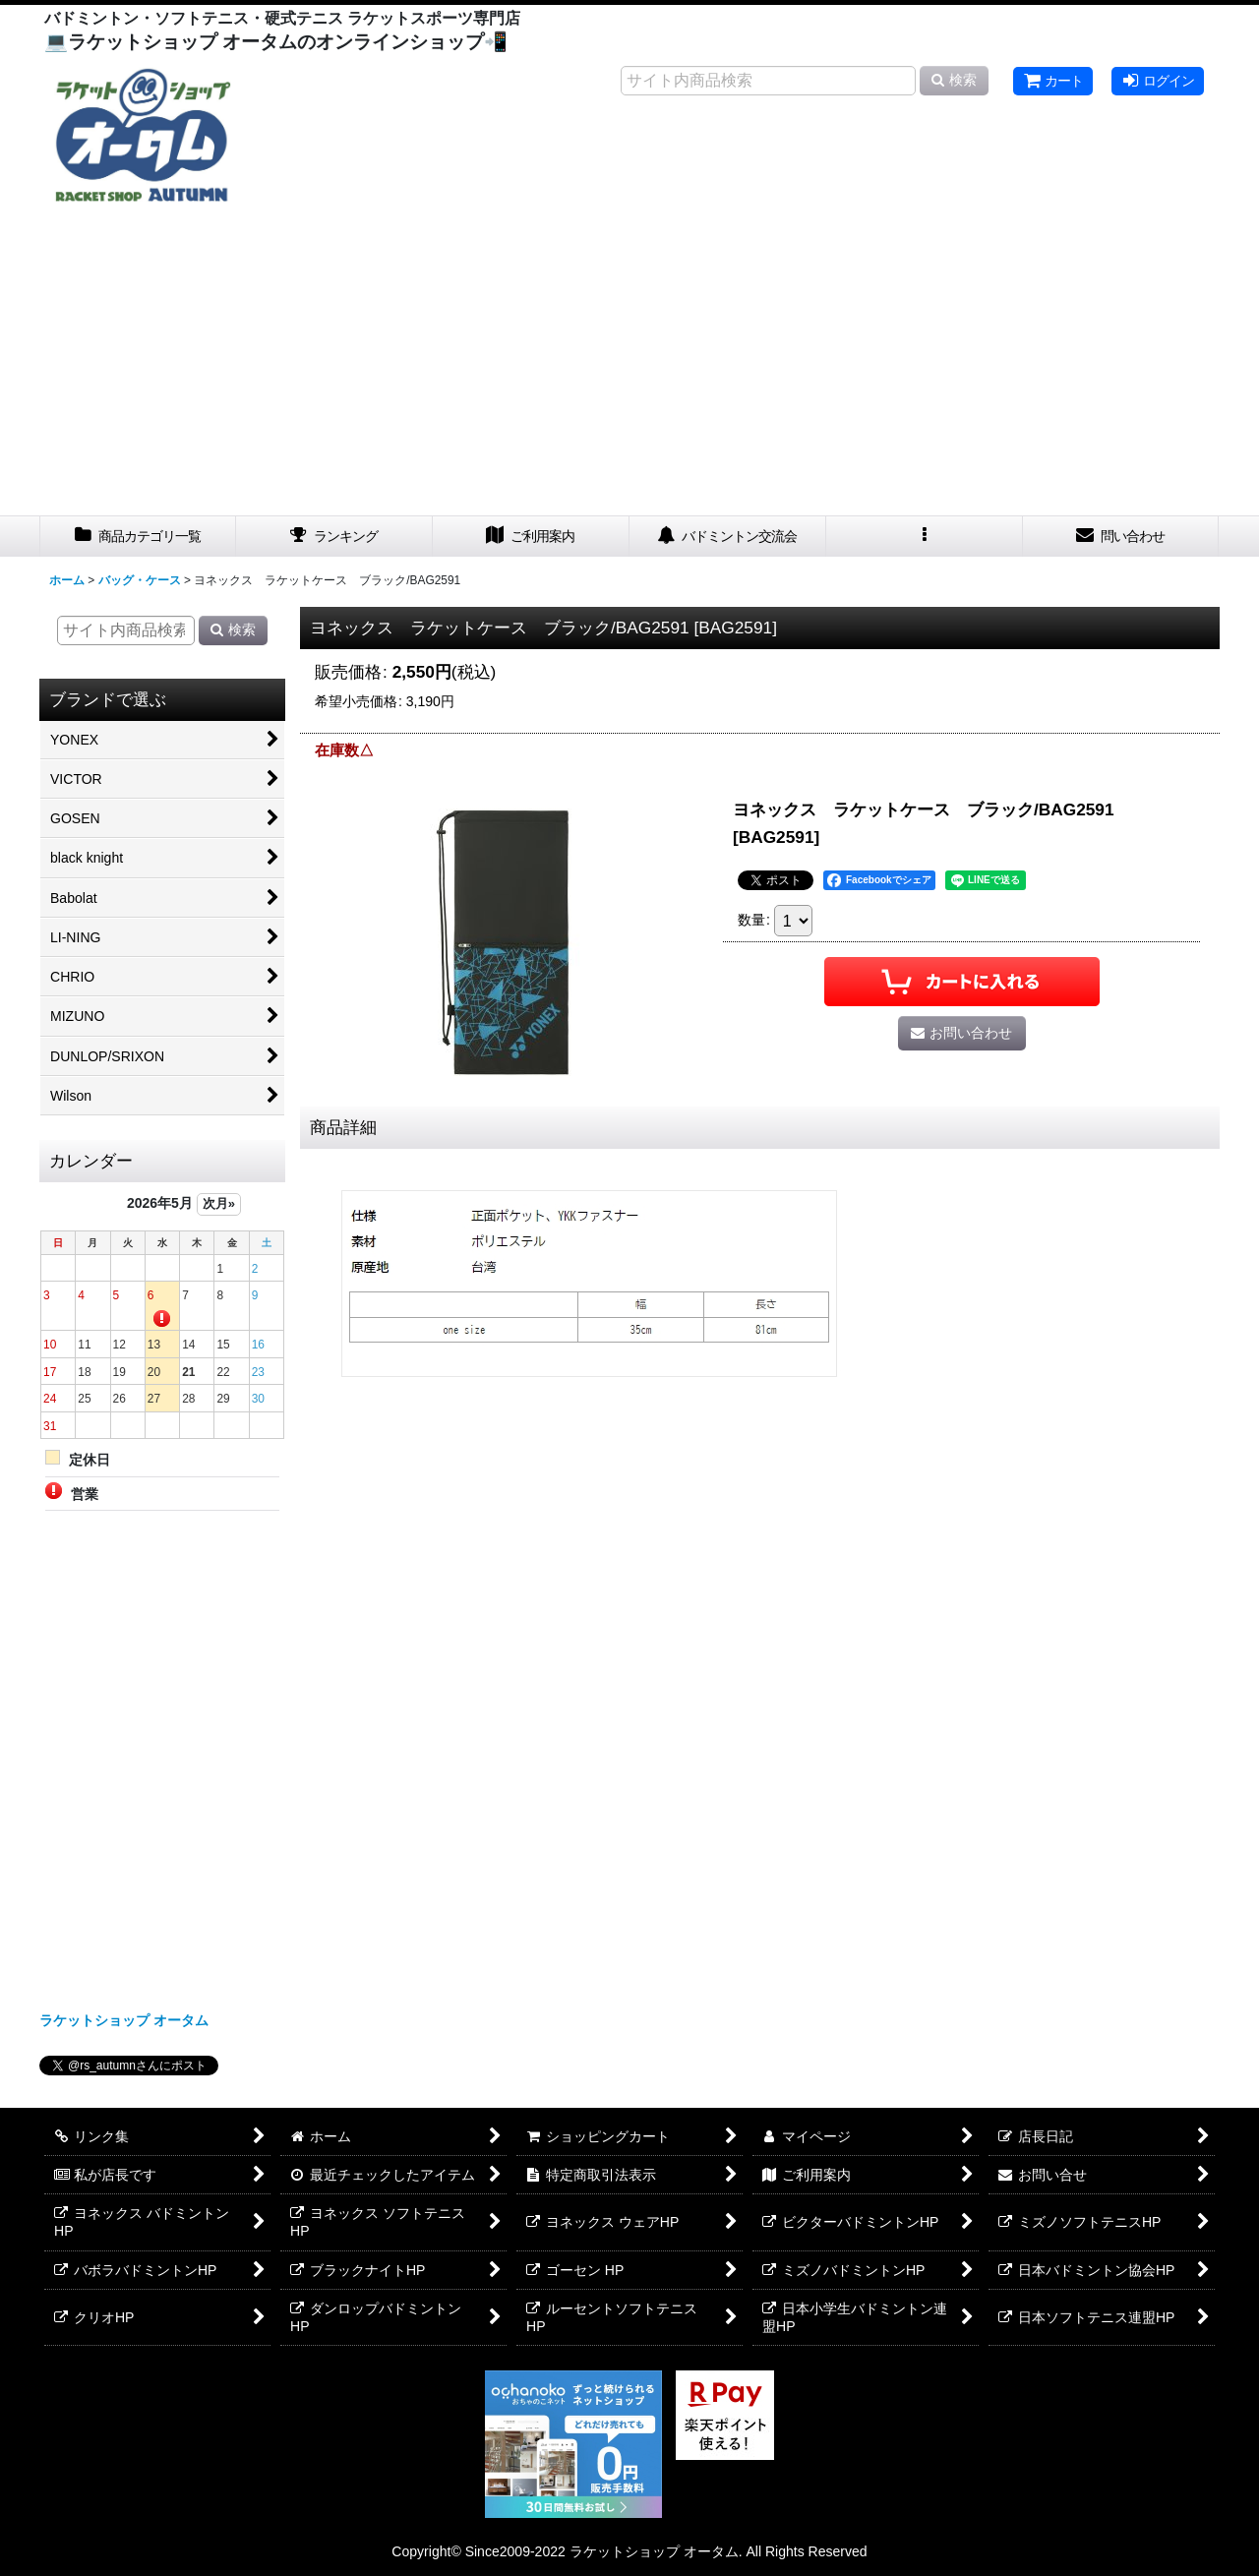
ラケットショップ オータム (124, 2020)
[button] (924, 536)
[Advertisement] (629, 368)
